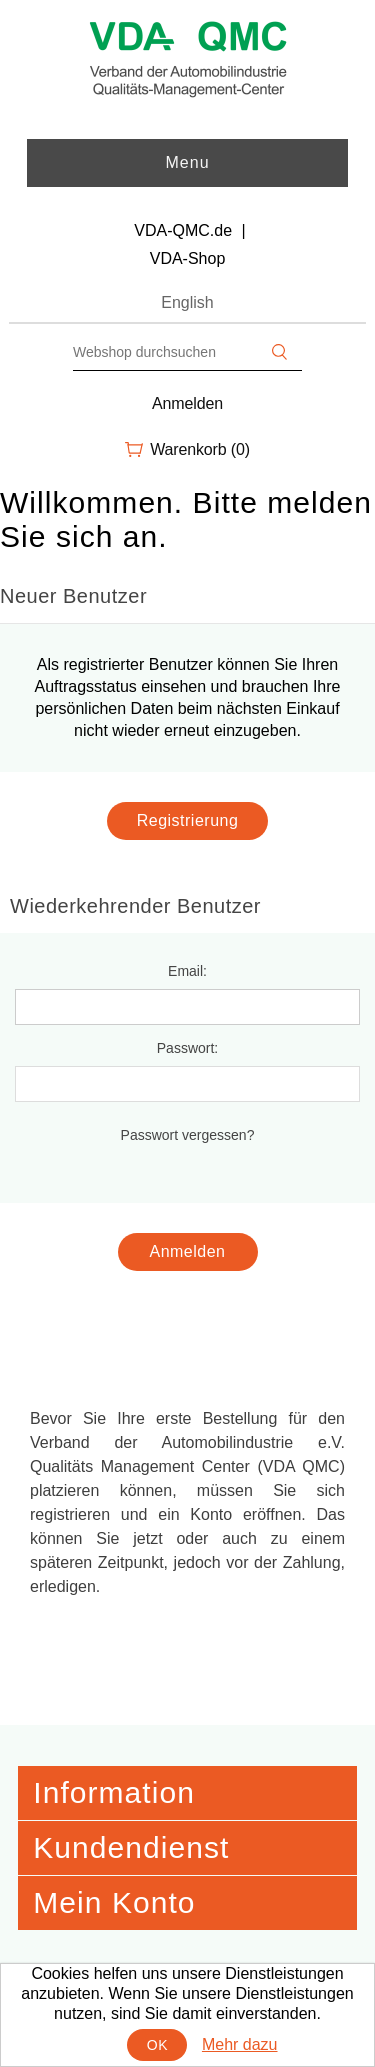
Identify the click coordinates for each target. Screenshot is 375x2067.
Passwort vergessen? (188, 1135)
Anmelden (187, 403)
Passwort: (187, 1048)
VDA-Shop (188, 258)
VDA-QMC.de (183, 230)
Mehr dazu (240, 2044)
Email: (187, 971)
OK (157, 2045)
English (187, 302)
